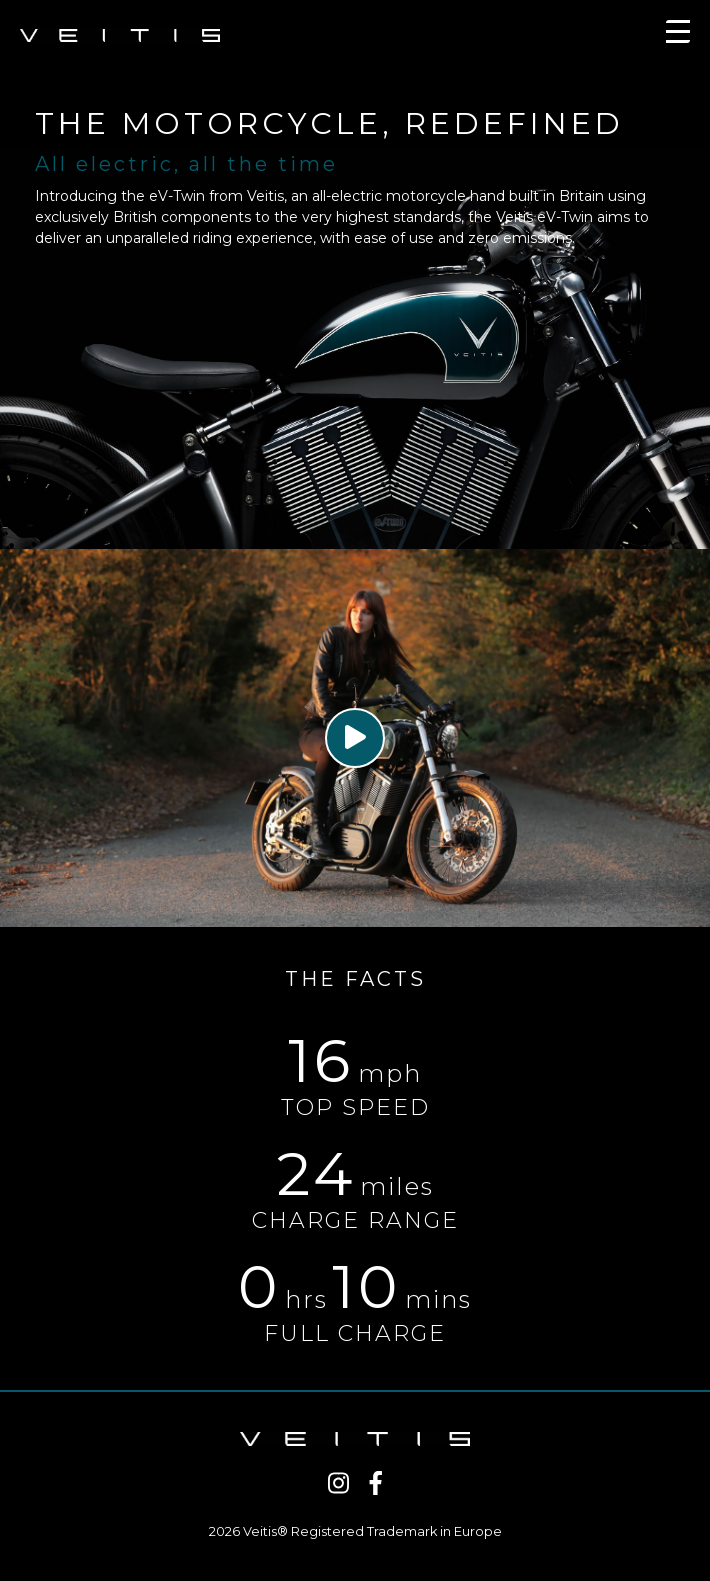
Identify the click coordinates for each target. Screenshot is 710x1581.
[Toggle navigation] (678, 35)
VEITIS (120, 35)
